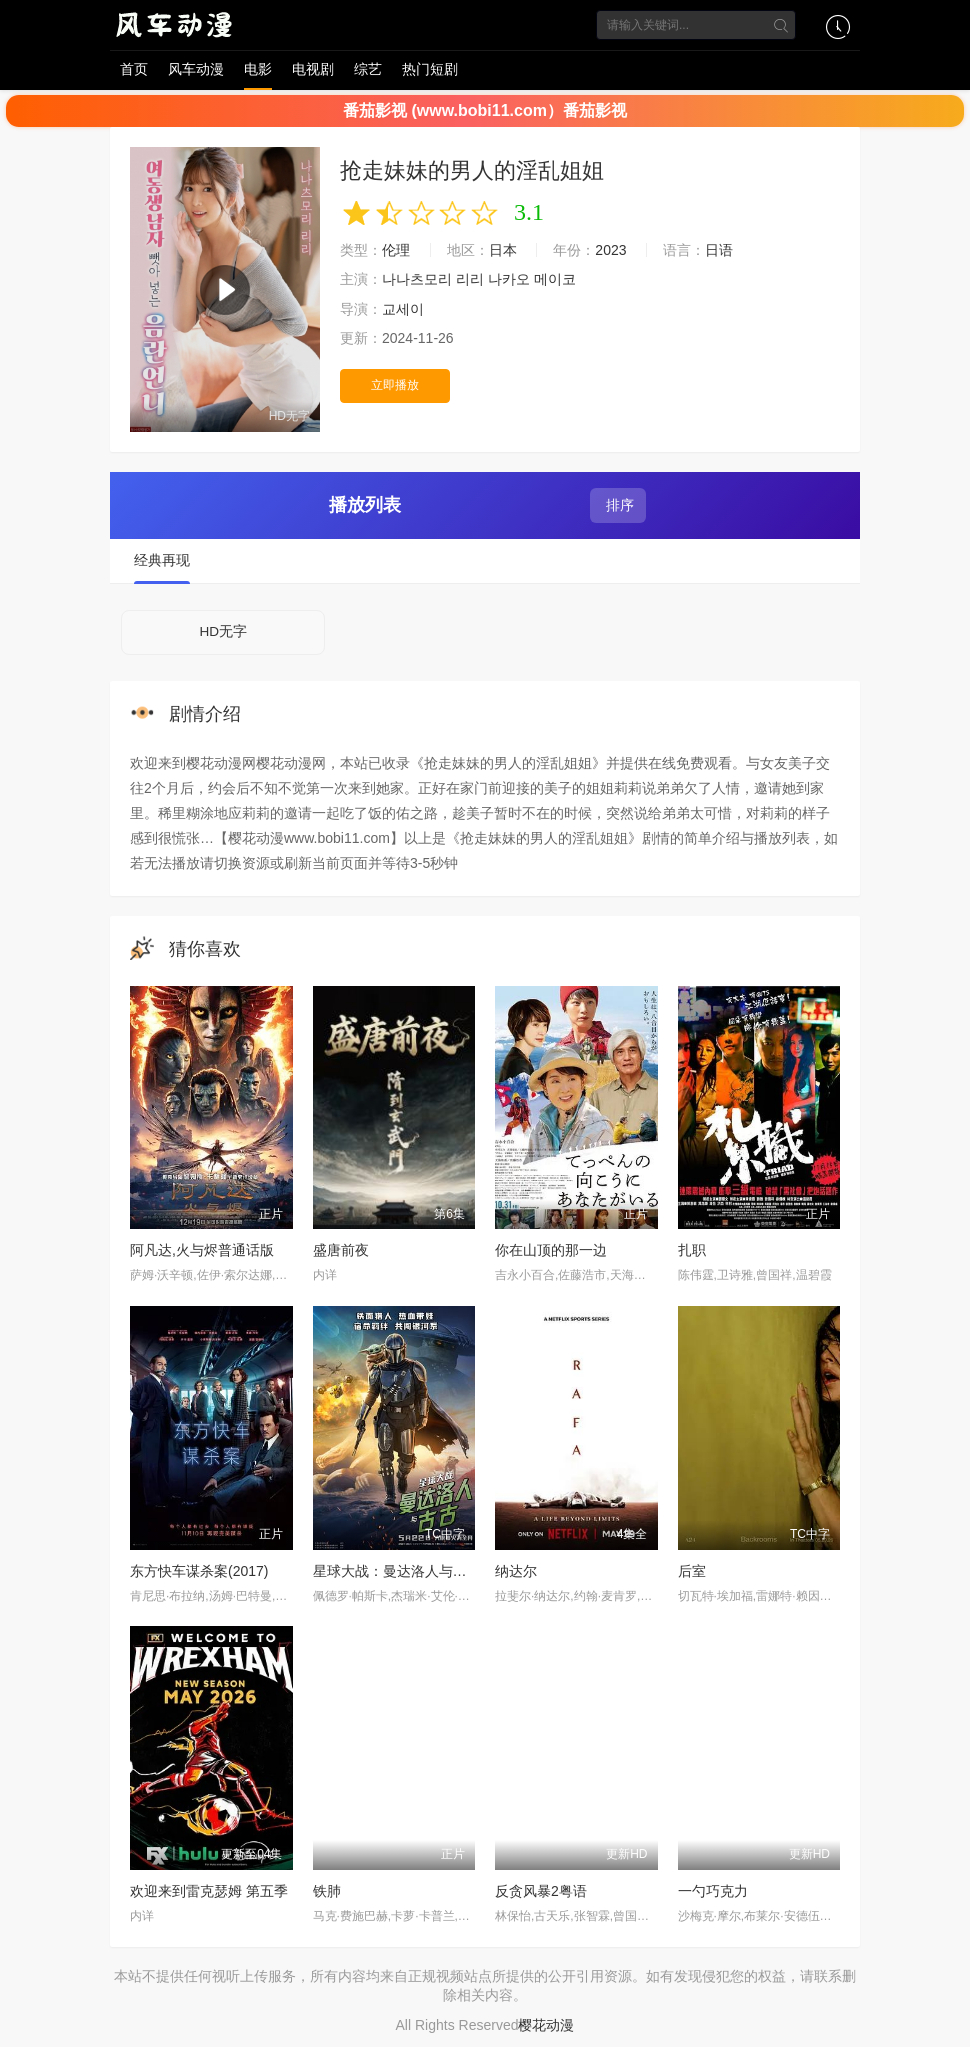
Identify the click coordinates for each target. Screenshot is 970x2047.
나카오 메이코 (532, 279)
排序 (618, 505)
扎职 (692, 1252)
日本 (503, 250)
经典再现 (162, 561)
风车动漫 (196, 69)
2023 (610, 250)
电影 (258, 69)
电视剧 (313, 69)
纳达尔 (516, 1572)
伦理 (396, 250)
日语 (719, 250)
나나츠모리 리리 (433, 279)
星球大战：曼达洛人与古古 (397, 1572)
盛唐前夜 (341, 1252)
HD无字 (223, 632)
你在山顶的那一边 (551, 1252)
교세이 (403, 309)
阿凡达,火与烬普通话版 (202, 1252)
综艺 (368, 69)
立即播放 (395, 385)
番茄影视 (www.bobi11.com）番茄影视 (485, 110)
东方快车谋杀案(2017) (199, 1572)
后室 (692, 1572)
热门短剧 (430, 69)
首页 (134, 69)
